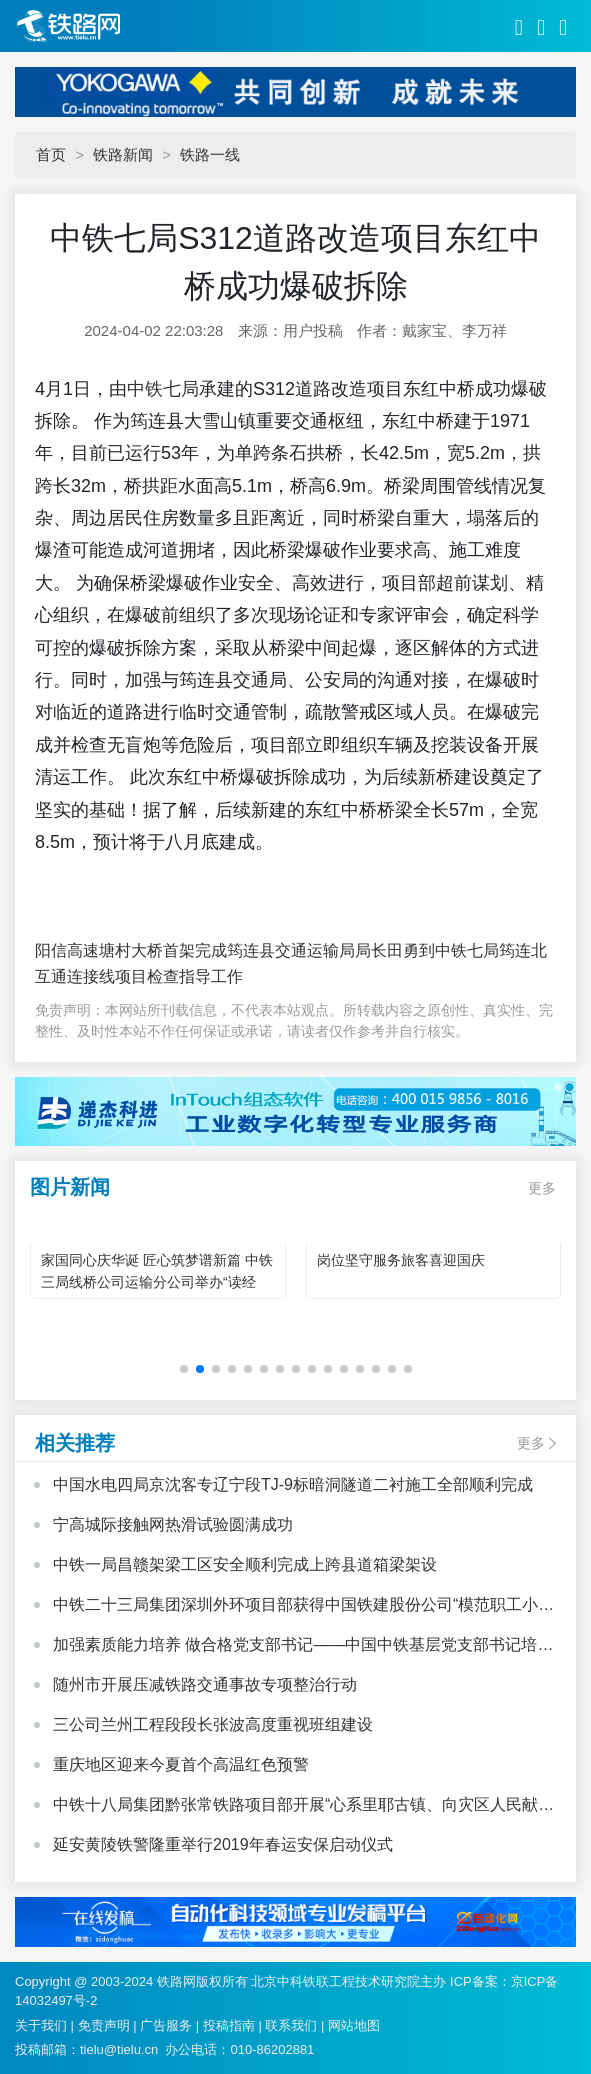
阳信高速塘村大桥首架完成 (131, 950)
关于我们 (41, 2025)
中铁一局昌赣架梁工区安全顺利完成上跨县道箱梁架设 (245, 1564)
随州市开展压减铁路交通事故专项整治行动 (205, 1684)
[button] (184, 1369)
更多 (542, 1188)
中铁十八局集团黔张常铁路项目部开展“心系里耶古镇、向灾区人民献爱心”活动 (303, 1807)
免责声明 (104, 2025)
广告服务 (166, 2025)
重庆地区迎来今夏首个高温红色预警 (181, 1764)
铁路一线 (210, 154)
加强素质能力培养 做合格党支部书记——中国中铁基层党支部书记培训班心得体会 (303, 1647)
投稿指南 (229, 2025)
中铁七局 (163, 389)
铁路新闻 (123, 154)
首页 (51, 154)
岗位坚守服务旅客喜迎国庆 (401, 1260)
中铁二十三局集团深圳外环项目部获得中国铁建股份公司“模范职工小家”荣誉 (295, 1607)
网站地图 (354, 2025)
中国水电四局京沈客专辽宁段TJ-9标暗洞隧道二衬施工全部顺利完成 (293, 1484)
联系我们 (291, 2025)
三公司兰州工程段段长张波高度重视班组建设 (213, 1724)
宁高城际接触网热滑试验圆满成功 (173, 1524)
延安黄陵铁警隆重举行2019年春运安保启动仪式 (223, 1844)
